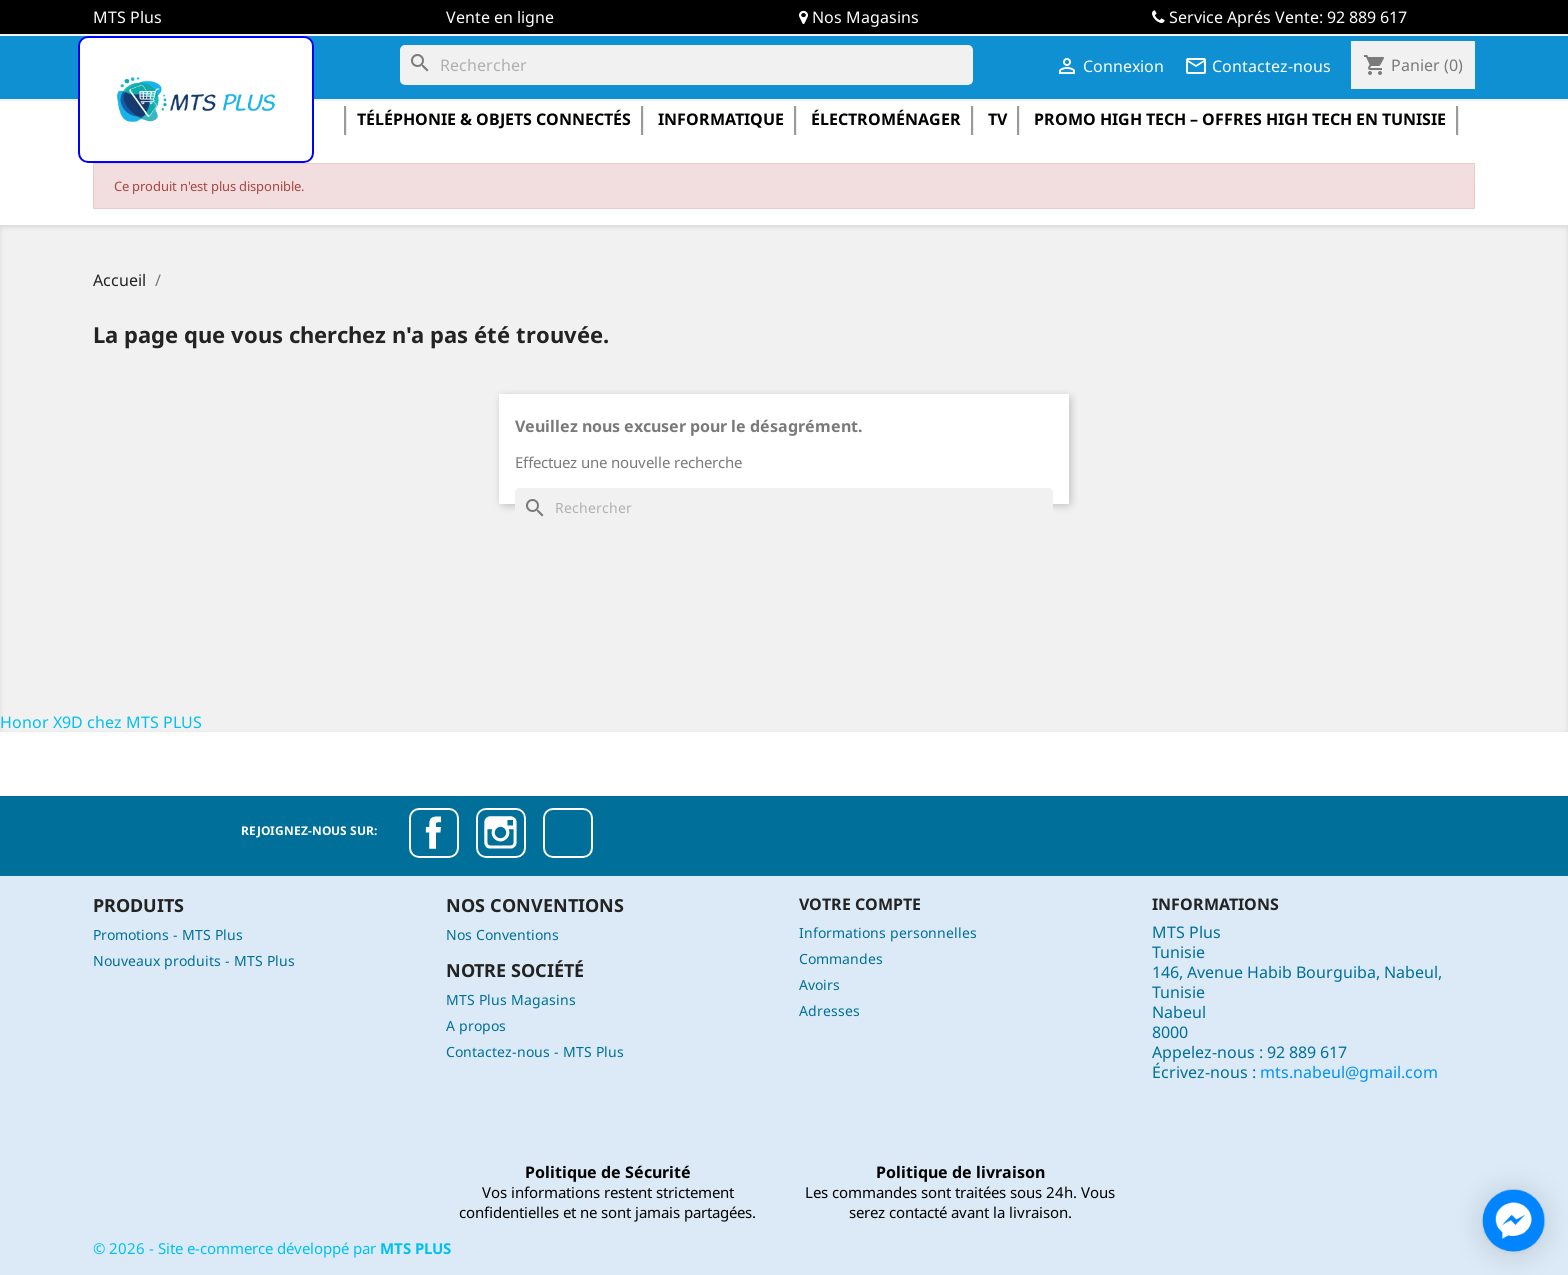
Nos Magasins (865, 17)
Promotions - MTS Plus (168, 934)
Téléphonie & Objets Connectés (494, 119)
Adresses (829, 1010)
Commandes (841, 958)
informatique (721, 119)
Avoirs (819, 984)
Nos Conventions (502, 934)
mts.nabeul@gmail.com (1349, 1072)
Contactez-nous (1257, 66)
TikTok (568, 833)
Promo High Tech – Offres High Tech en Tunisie (1240, 119)
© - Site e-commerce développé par (272, 1248)
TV (997, 119)
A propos (476, 1025)
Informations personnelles (888, 932)
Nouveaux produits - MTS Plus (194, 960)
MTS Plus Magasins (511, 999)
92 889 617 (1367, 17)
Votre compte (860, 904)
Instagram (501, 833)
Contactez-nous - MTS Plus (535, 1051)
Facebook (434, 833)
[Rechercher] (686, 65)
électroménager (886, 119)
